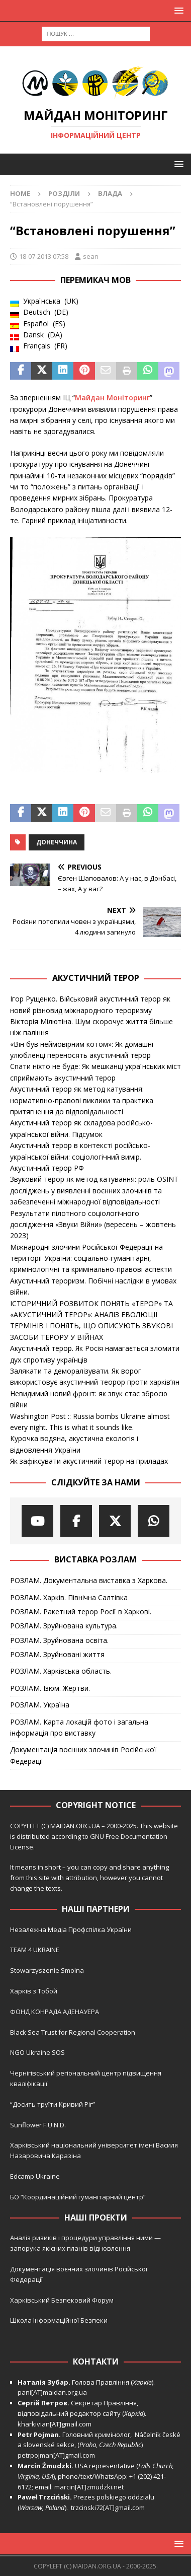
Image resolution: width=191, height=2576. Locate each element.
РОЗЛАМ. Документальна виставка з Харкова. (88, 1580)
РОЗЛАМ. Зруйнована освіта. (59, 1640)
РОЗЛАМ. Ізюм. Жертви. (50, 1688)
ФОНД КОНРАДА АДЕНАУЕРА (55, 2011)
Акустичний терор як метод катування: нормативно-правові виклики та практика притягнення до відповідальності (81, 1100)
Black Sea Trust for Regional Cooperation (72, 2032)
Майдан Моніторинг (112, 397)
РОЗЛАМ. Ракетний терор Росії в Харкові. (80, 1611)
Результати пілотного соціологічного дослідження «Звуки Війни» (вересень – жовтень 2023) (93, 1224)
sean (91, 256)
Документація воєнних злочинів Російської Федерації (83, 1755)
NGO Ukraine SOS (37, 2052)
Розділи (64, 193)
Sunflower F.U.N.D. (38, 2124)
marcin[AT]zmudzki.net (89, 2486)
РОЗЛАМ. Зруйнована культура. (64, 1625)
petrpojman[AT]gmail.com (56, 2455)
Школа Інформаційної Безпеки (59, 2320)
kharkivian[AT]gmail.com (54, 2423)
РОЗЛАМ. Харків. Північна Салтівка (69, 1597)
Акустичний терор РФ (47, 1168)
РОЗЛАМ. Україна (39, 1704)
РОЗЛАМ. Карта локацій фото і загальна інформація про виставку (79, 1727)
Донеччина (56, 842)
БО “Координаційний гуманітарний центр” (78, 2196)
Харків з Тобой (33, 1990)
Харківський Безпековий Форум (62, 2300)
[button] (177, 10)
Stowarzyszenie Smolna (47, 1970)
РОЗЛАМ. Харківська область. (61, 1671)
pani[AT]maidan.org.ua (52, 2392)
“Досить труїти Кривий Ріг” (52, 2104)
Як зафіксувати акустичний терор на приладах (89, 1461)
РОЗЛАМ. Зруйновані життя (57, 1654)
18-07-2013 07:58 (43, 256)
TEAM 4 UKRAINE (34, 1949)
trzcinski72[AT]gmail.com (109, 2507)
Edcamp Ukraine (35, 2176)
